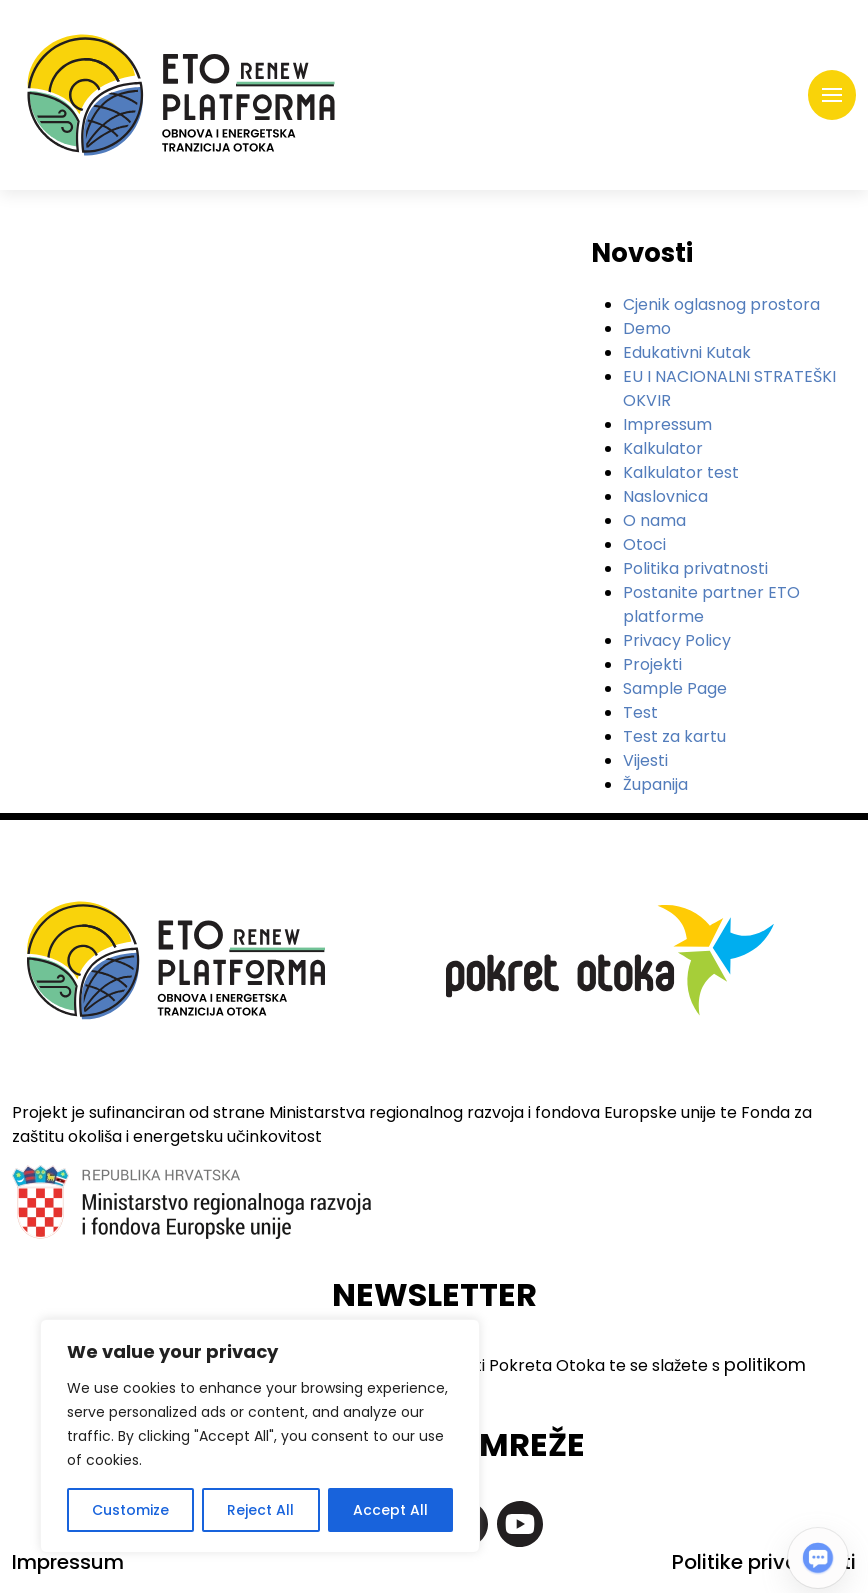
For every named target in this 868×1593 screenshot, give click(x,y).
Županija (655, 784)
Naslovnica (665, 496)
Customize (130, 1510)
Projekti (652, 664)
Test (640, 712)
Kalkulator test (681, 472)
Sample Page (675, 688)
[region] (260, 1436)
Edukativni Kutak (687, 352)
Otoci (644, 544)
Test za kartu (674, 736)
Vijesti (645, 760)
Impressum (667, 424)
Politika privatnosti (695, 568)
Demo (647, 328)
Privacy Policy (677, 640)
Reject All (260, 1510)
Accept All (390, 1510)
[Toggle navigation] (832, 95)
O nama (654, 520)
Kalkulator (663, 448)
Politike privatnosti (764, 1562)
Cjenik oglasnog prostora (721, 304)
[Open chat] (818, 1558)
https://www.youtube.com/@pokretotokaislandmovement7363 (520, 1524)
